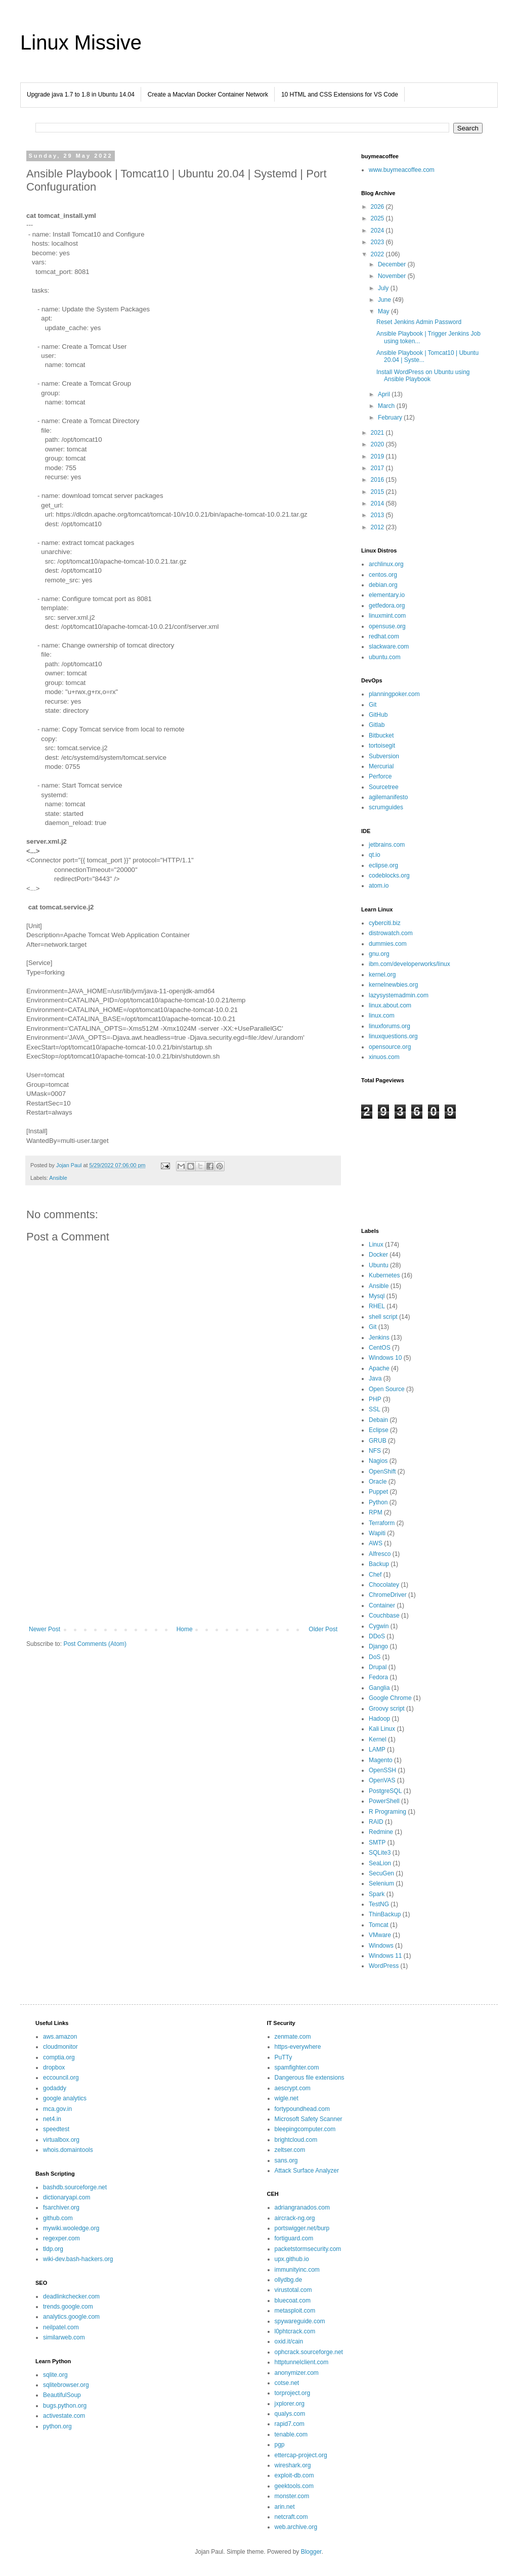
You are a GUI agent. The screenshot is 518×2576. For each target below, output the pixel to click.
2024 (378, 230)
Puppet (378, 1491)
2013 (378, 515)
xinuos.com (384, 1057)
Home (185, 1629)
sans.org (286, 2160)
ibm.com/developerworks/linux (409, 964)
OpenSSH (382, 1770)
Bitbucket (381, 735)
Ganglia (379, 1687)
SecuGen (381, 1873)
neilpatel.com (61, 2327)
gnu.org (379, 953)
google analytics (65, 2098)
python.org (57, 2426)
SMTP (377, 1842)
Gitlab (376, 724)
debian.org (383, 584)
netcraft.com (291, 2516)
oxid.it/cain (289, 2341)
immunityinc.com (297, 2269)
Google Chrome (390, 1697)
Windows (381, 1945)
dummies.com (388, 943)
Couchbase (384, 1615)
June (385, 299)
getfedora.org (387, 605)
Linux (376, 1244)
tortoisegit (382, 745)
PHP (375, 1399)
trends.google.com (68, 2306)
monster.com (292, 2496)
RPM (375, 1512)
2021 (378, 432)
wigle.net (286, 2098)
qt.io (374, 854)
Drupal (377, 1667)
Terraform (382, 1523)
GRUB (377, 1440)
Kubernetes (384, 1275)
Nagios (378, 1460)
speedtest (56, 2129)
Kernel (377, 1739)
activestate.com (64, 2415)
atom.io (378, 885)
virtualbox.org (61, 2139)
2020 (378, 444)
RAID (376, 1821)
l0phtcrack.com (295, 2331)
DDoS (377, 1636)
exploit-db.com (294, 2475)
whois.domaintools (68, 2149)
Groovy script (387, 1708)
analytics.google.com (71, 2316)
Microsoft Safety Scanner (308, 2119)
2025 (378, 218)
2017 (378, 468)
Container (382, 1605)
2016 (378, 479)
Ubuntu (378, 1265)
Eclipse (378, 1430)
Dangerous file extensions (309, 2077)
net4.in (52, 2119)
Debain (378, 1419)
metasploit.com (295, 2310)
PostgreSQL (385, 1791)
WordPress (384, 1965)
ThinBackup (385, 1914)
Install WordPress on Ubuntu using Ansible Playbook (423, 376)
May (384, 311)
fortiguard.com (294, 2238)
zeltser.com (290, 2149)
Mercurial (381, 766)
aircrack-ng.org (295, 2218)
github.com (58, 2218)
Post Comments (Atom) (94, 1643)
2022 (378, 254)
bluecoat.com (293, 2300)
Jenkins (379, 1337)
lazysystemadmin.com (398, 995)
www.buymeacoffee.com (402, 169)
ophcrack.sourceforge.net (309, 2352)
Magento (381, 1760)
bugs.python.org (65, 2405)
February (391, 417)
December (393, 264)
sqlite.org (55, 2374)
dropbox (54, 2067)
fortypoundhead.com (302, 2108)
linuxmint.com (387, 615)
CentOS (380, 1347)
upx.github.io (292, 2259)
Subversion (384, 756)
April (385, 394)
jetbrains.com (387, 844)
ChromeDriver (388, 1594)
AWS (375, 1543)
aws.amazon (60, 2036)
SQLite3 (380, 1852)
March (387, 405)
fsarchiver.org (61, 2207)
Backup (379, 1564)
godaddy (54, 2088)
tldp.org (53, 2248)
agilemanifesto (388, 797)
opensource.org (390, 1046)
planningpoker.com (394, 694)
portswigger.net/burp (302, 2228)
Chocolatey (384, 1584)
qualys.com (290, 2413)
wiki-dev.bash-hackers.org (78, 2259)
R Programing (387, 1811)
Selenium (381, 1883)
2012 (378, 527)
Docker (378, 1254)
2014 (378, 503)
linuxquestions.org (393, 1036)
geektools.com (294, 2486)
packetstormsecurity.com (308, 2248)
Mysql (376, 1296)
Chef (375, 1574)
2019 (378, 456)
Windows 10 (385, 1357)
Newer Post (44, 1629)
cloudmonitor (60, 2046)
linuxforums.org (389, 1026)
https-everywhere (298, 2046)
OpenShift (382, 1471)
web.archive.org (296, 2527)
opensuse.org (387, 626)
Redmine (381, 1831)
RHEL (377, 1306)
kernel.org (382, 974)
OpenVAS (382, 1780)
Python (378, 1502)
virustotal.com (293, 2289)
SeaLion (380, 1863)
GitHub (378, 714)
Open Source (387, 1389)
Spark (376, 1894)
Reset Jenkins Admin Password (418, 322)
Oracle (377, 1481)
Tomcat (378, 1924)
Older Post (323, 1629)
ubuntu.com (385, 657)
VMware (380, 1935)
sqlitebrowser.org (66, 2384)
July (384, 288)
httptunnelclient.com (302, 2362)
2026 (378, 206)
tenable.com (291, 2434)
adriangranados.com (302, 2207)
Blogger (311, 2551)
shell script (383, 1316)
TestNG (379, 1904)
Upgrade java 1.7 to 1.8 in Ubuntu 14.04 (81, 94)
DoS (374, 1657)
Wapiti (377, 1533)
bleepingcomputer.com (305, 2129)
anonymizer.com (297, 2372)
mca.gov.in (57, 2108)
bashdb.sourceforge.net (75, 2187)
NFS (375, 1450)
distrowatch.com (391, 933)
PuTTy (283, 2057)
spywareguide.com (300, 2321)
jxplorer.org (290, 2403)
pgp (280, 2444)
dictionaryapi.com (66, 2197)
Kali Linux (382, 1728)
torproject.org (293, 2393)
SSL (374, 1409)
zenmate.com (293, 2036)
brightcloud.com (296, 2139)
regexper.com (61, 2238)
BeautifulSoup (62, 2395)
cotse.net (287, 2382)
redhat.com (384, 636)
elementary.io (387, 595)
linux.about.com (390, 1005)
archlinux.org (386, 564)
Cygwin (378, 1626)
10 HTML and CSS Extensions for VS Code (339, 94)
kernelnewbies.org (393, 984)
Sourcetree (384, 787)
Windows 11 (385, 1955)
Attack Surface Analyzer (307, 2170)
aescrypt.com (293, 2088)
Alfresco (380, 1553)
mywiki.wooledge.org (71, 2228)
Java (375, 1378)
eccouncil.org (61, 2077)
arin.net (285, 2506)
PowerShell (384, 1801)
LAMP (377, 1749)
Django (378, 1646)
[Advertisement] (183, 1542)
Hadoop (379, 1718)
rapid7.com (290, 2423)
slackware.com (389, 646)
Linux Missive (81, 42)
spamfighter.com (297, 2067)
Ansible (58, 1178)
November (393, 276)
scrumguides (386, 807)
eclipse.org (383, 865)
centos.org (383, 574)
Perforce (380, 776)
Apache (379, 1368)
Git (372, 704)
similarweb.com (64, 2337)
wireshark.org (293, 2465)
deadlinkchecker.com (71, 2296)
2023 (378, 242)
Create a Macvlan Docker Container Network (208, 94)
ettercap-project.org (301, 2455)
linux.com (382, 1015)
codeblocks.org (389, 875)
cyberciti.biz (385, 923)
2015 (378, 491)
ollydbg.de (289, 2279)
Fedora (378, 1677)
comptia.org (59, 2057)
